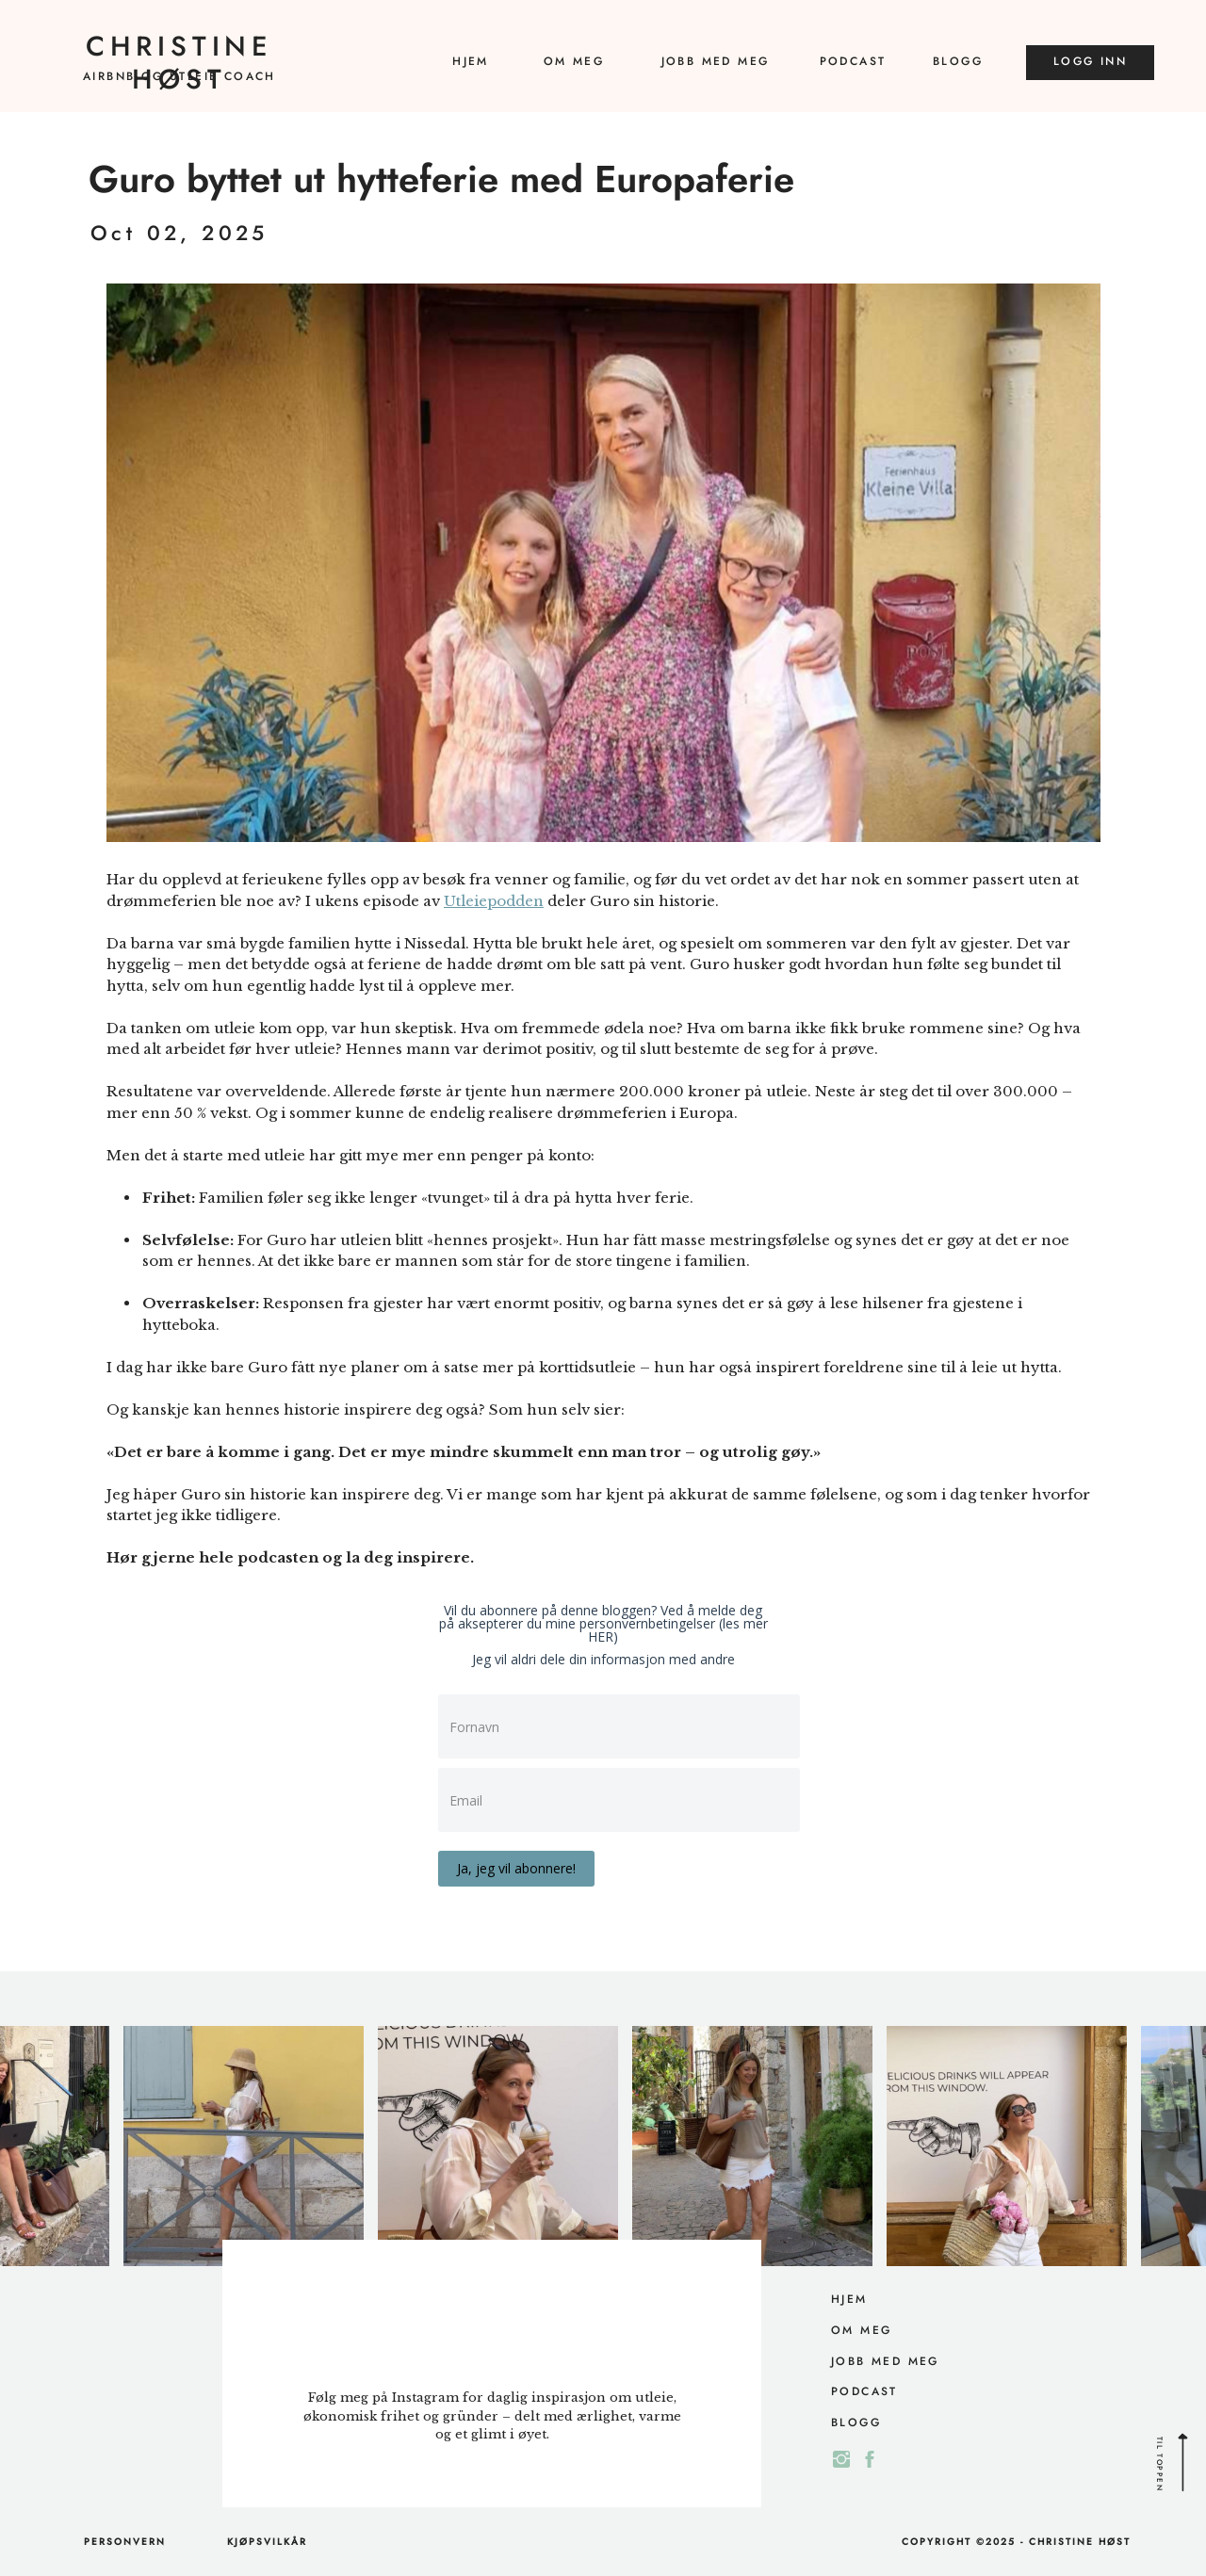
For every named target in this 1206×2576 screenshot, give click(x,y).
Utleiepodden (494, 901)
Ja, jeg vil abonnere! (516, 1868)
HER (600, 1636)
